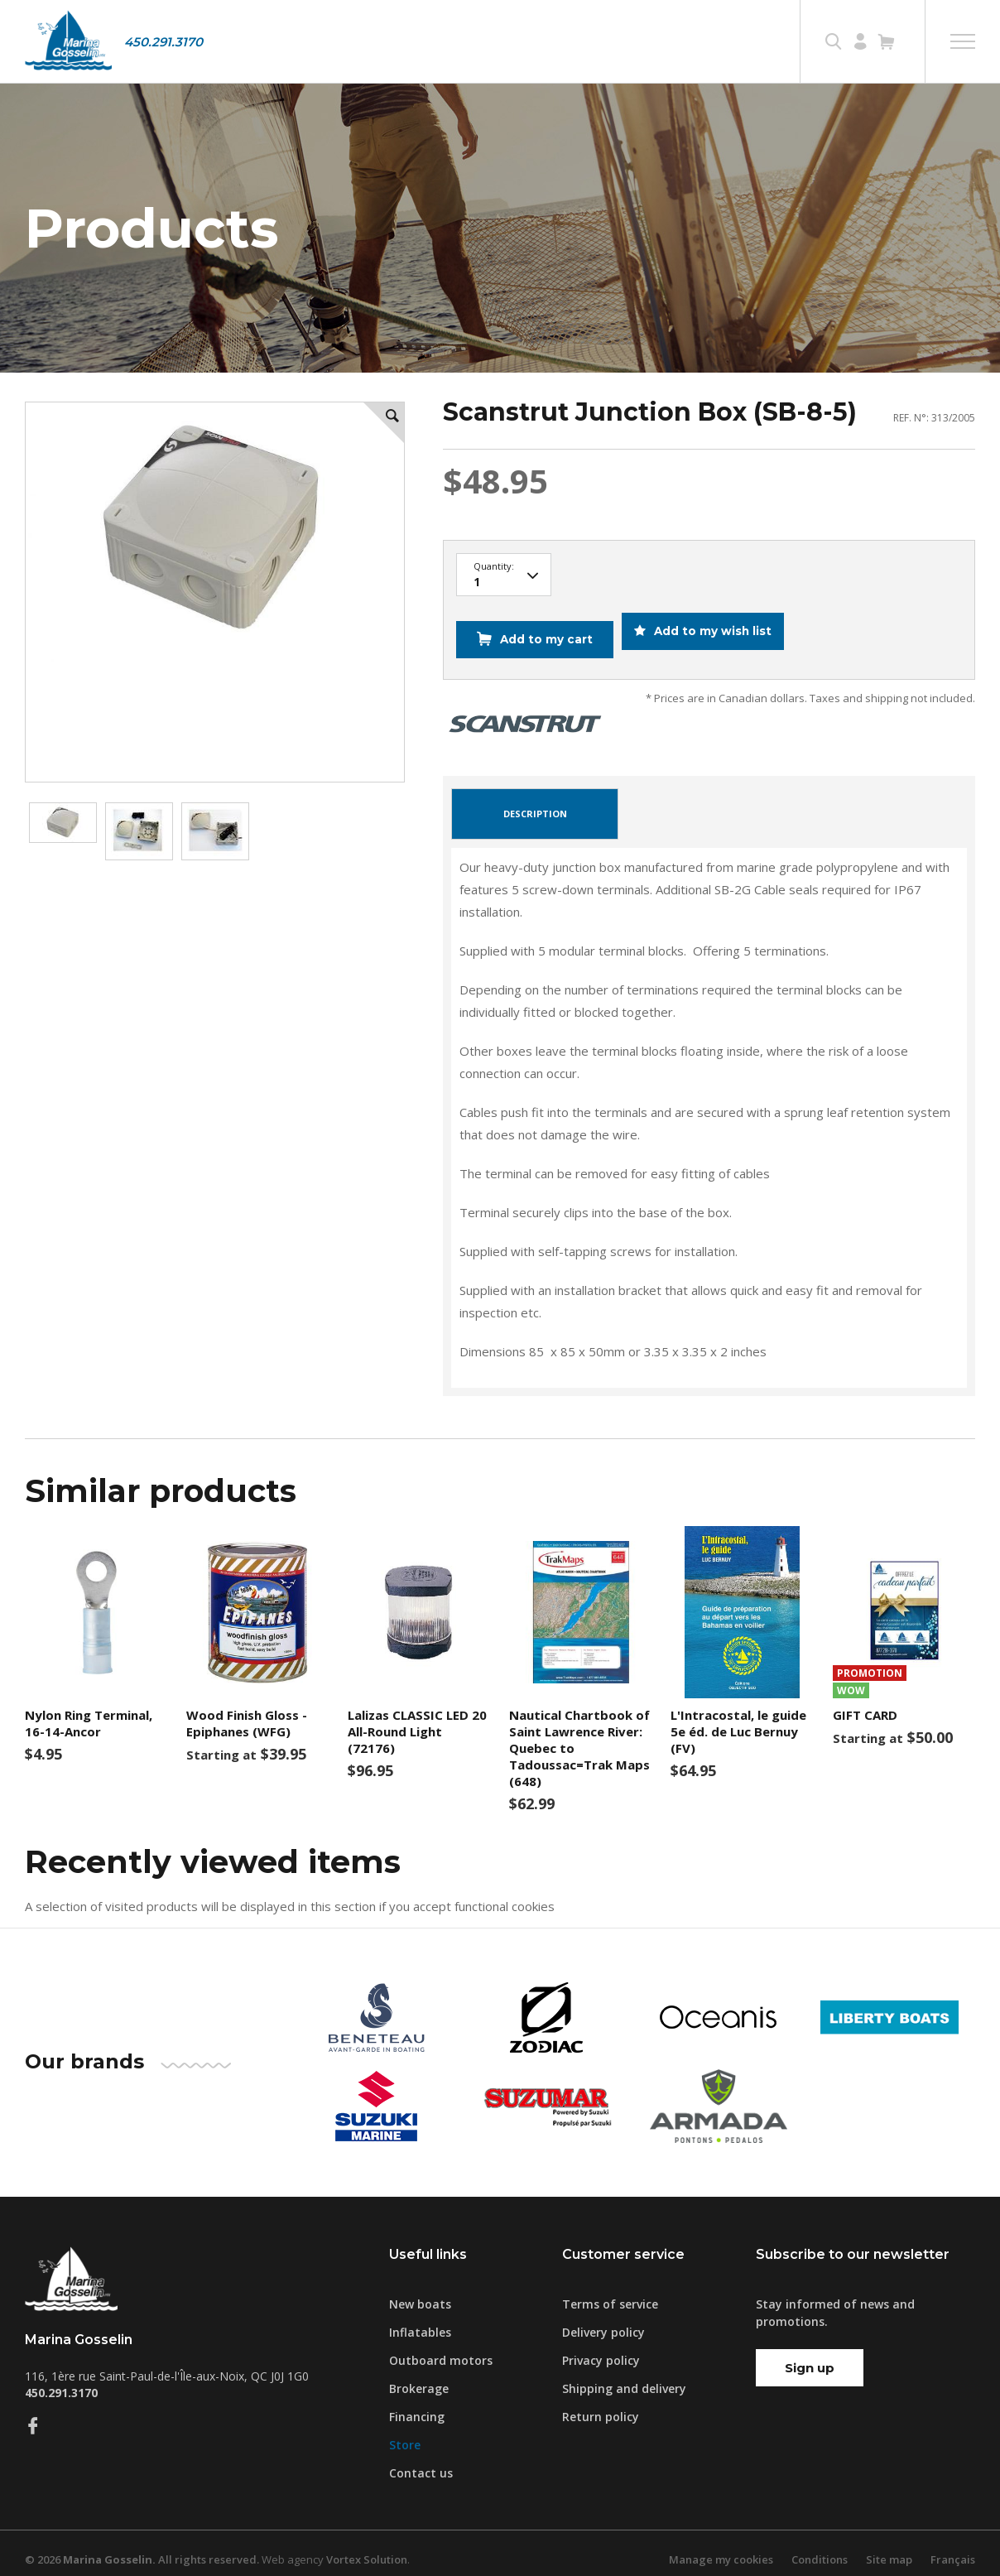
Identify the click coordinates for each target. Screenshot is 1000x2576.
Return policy (600, 2404)
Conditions (819, 2547)
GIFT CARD (865, 1703)
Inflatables (420, 2320)
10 (503, 575)
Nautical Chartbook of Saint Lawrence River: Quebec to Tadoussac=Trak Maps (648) (579, 1736)
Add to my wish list (717, 633)
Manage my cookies (721, 2547)
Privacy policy (601, 2348)
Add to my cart (542, 633)
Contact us (421, 2460)
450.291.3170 (163, 42)
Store (405, 2432)
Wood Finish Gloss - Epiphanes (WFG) (246, 1711)
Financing (417, 2404)
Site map (889, 2547)
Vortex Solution (366, 2547)
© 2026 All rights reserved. (142, 2547)
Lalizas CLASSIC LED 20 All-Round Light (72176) (417, 1720)
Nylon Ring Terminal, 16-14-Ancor (88, 1711)
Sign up (809, 2355)
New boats (420, 2291)
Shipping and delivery (624, 2376)
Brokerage (419, 2376)
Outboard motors (441, 2348)
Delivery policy (603, 2320)
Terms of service (610, 2291)
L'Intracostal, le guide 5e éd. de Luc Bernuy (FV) (738, 1720)
